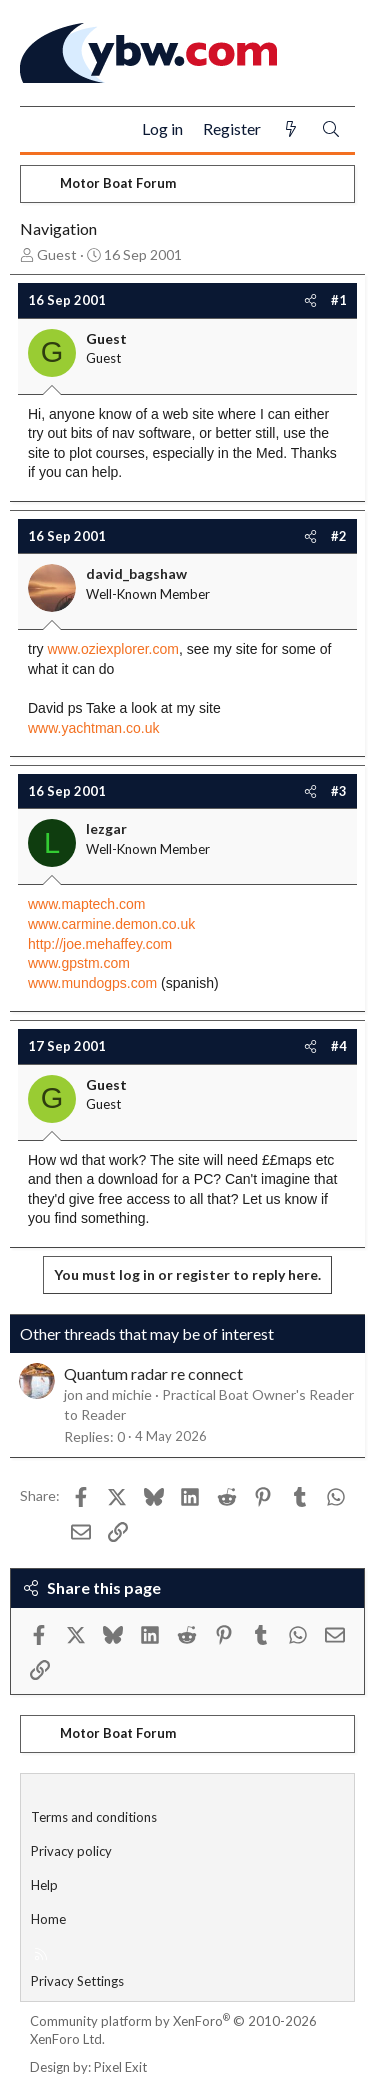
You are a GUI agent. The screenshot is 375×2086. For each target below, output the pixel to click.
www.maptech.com (86, 904)
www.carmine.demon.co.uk (111, 924)
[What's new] (291, 129)
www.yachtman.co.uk (94, 728)
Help (44, 1885)
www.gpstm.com (79, 963)
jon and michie (108, 1394)
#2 (339, 536)
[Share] (310, 300)
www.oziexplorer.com (113, 649)
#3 (339, 791)
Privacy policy (71, 1851)
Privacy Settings (77, 1981)
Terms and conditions (94, 1817)
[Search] (331, 129)
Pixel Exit (120, 2067)
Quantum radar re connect (153, 1373)
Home (48, 1919)
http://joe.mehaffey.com (100, 944)
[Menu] (43, 130)
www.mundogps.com (92, 983)
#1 (339, 300)
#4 (339, 1046)
